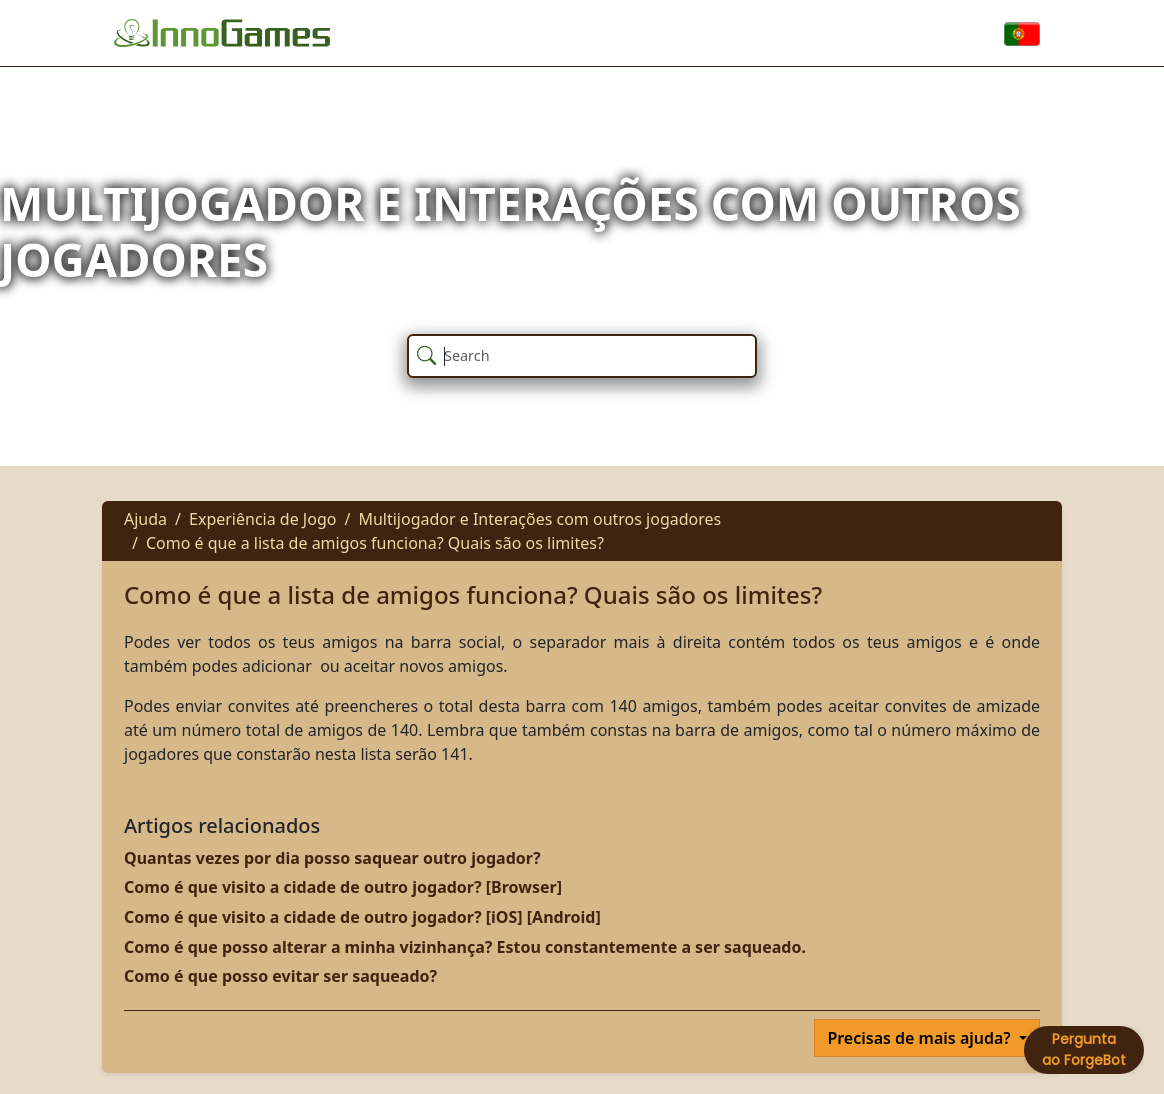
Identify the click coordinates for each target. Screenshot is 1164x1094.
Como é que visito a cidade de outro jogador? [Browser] (343, 887)
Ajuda (145, 519)
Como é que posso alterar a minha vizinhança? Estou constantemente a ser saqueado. (465, 947)
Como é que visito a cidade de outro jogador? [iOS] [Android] (362, 917)
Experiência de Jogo (262, 519)
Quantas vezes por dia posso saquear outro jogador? (332, 858)
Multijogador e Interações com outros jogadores (539, 519)
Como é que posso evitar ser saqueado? (280, 976)
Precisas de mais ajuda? (921, 1038)
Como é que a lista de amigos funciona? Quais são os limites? (375, 543)
